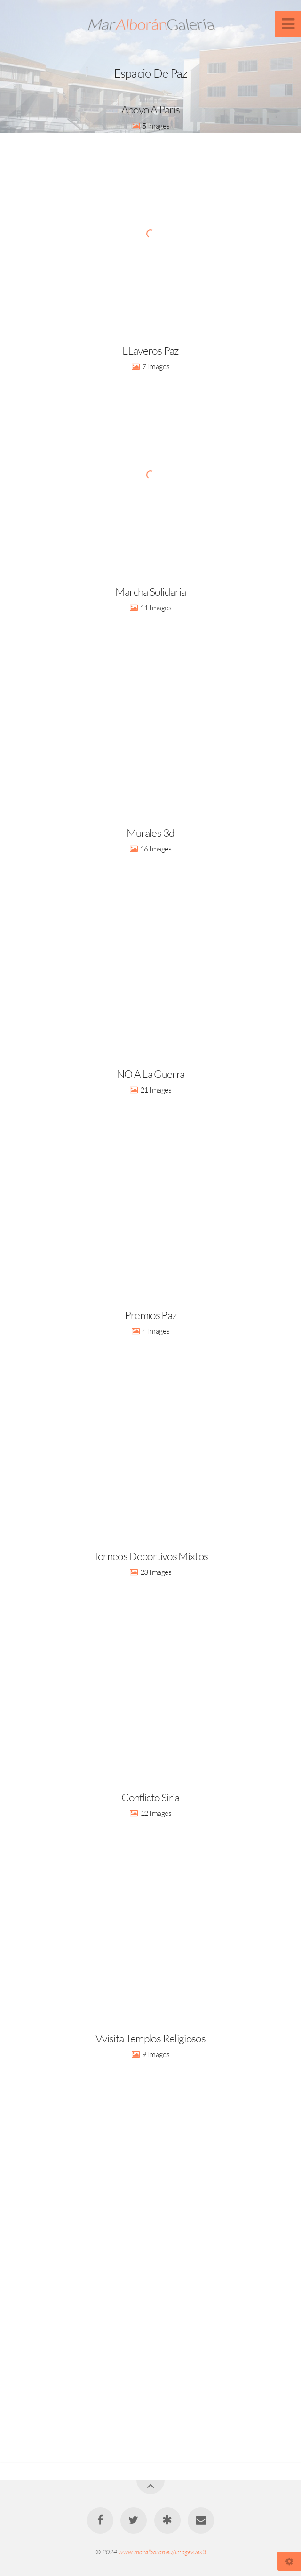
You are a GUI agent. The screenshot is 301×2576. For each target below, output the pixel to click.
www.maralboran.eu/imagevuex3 (162, 2552)
